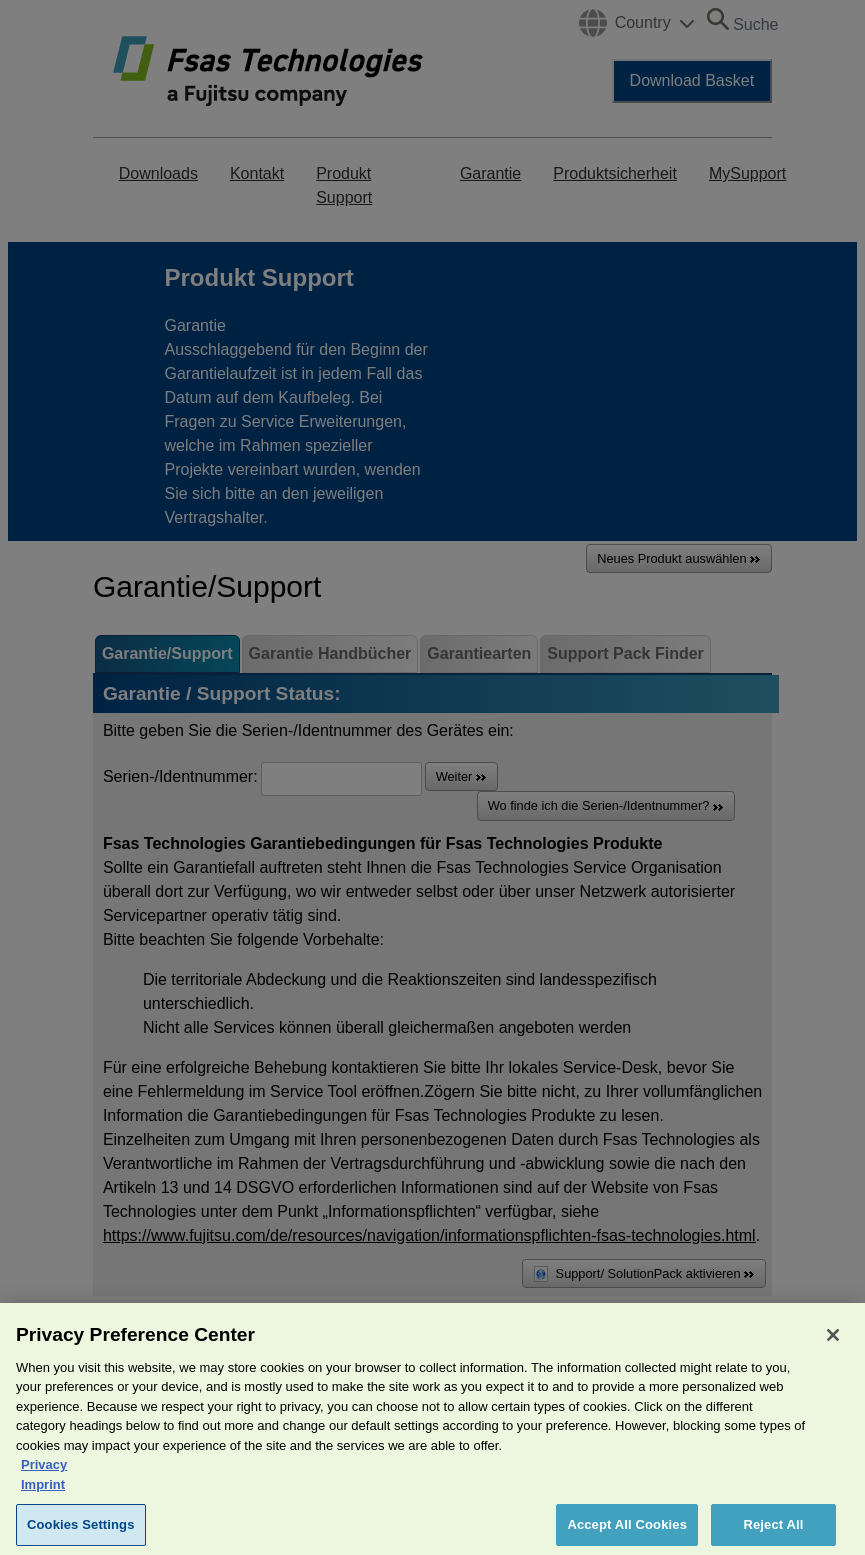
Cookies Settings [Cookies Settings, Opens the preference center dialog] (81, 1532)
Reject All (773, 1532)
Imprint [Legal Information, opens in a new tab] (43, 1491)
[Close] (833, 1342)
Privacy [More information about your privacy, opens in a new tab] (44, 1472)
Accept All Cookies (627, 1532)
